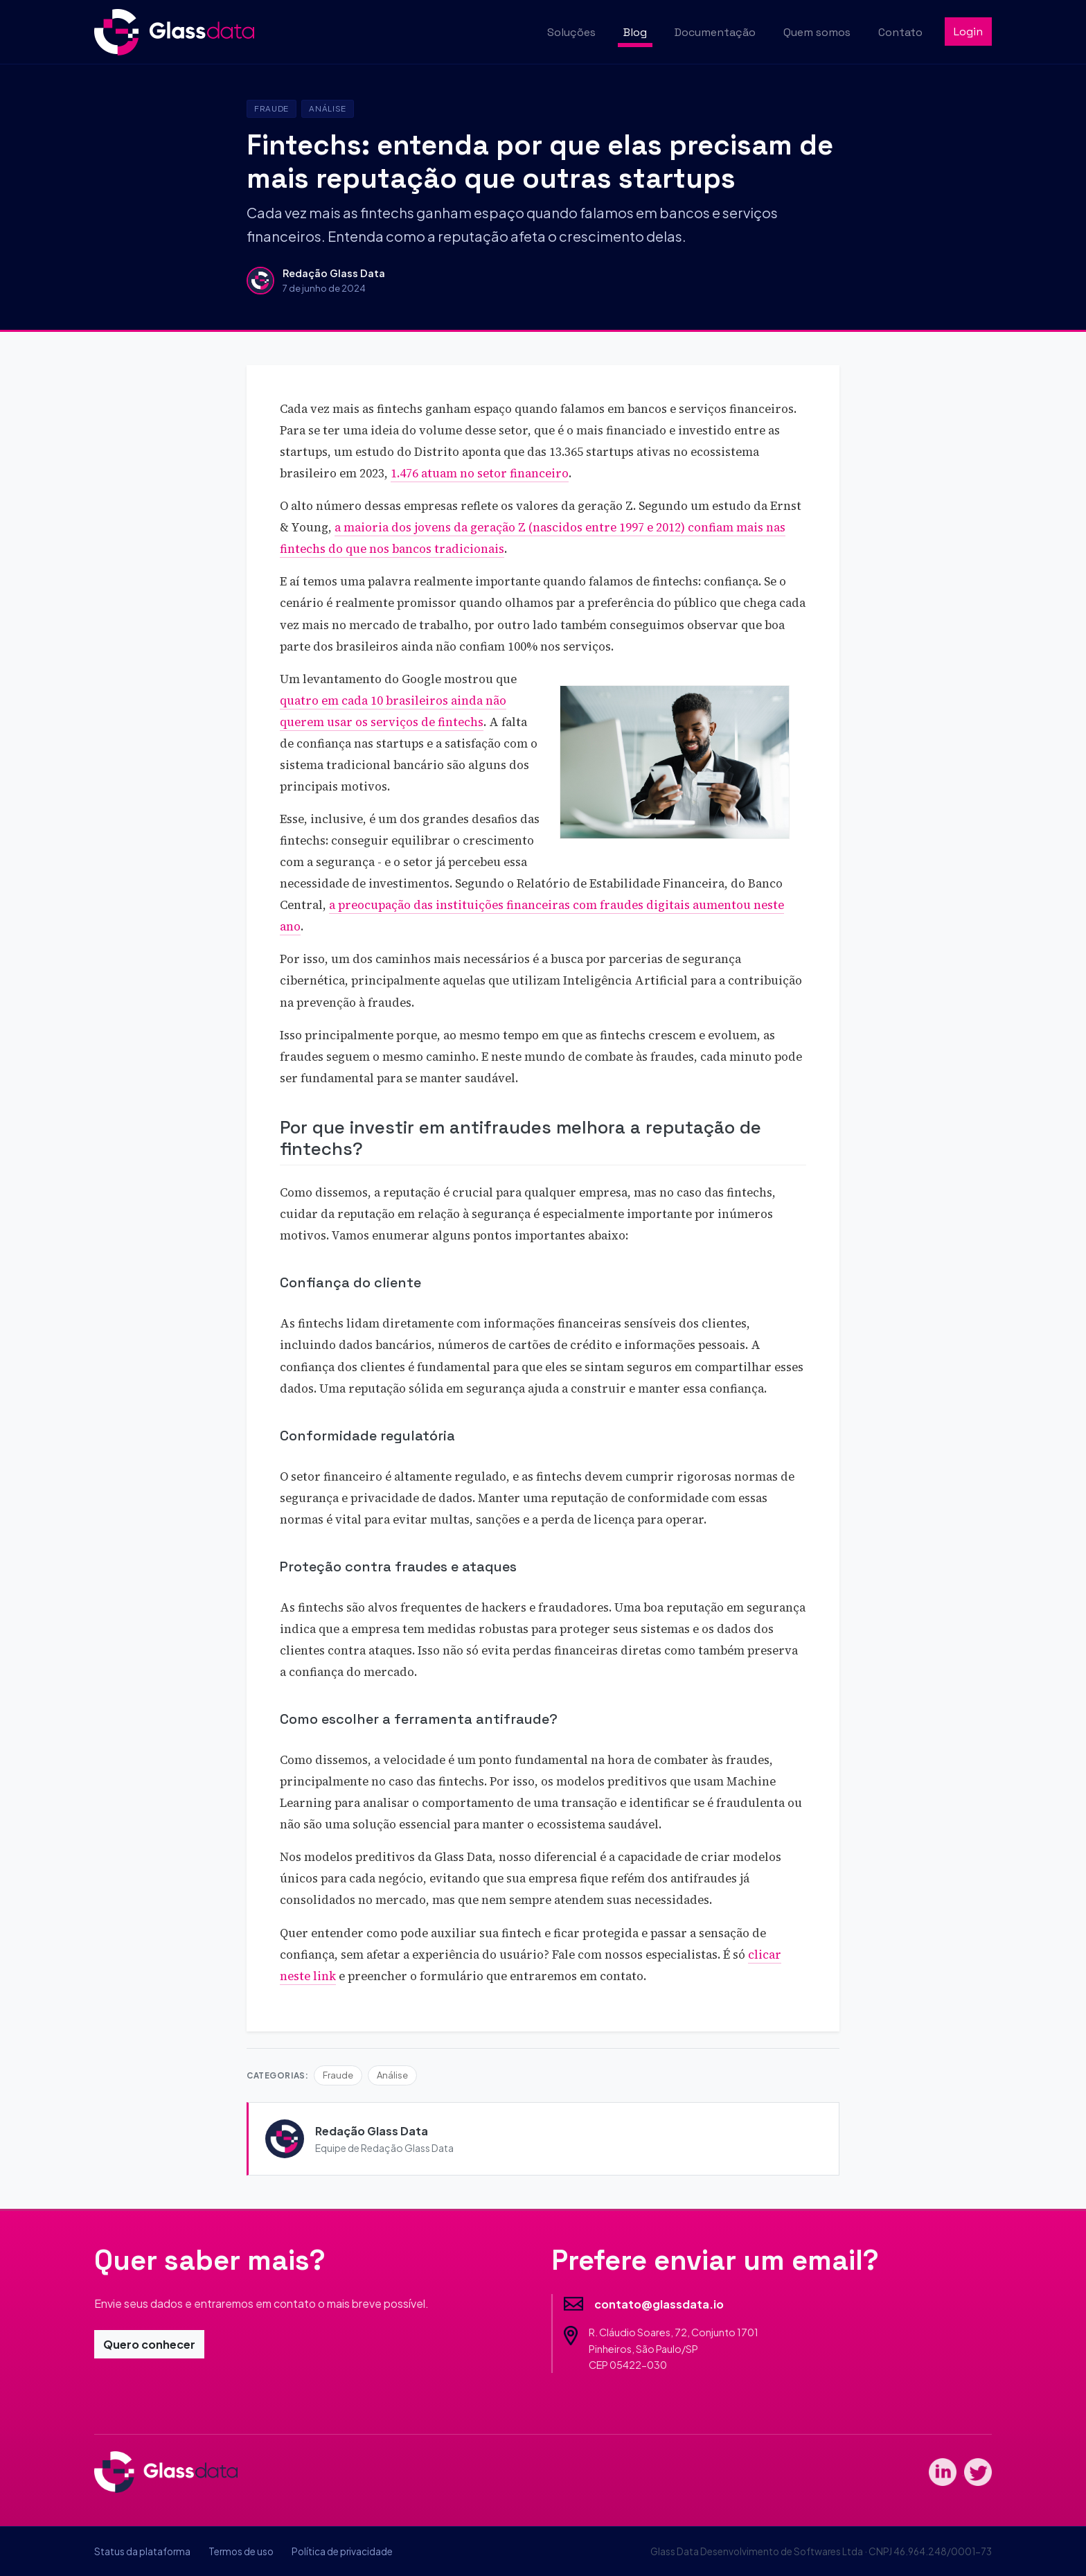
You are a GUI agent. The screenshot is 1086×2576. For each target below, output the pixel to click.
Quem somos (817, 32)
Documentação (715, 32)
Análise (327, 108)
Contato (900, 32)
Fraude (271, 108)
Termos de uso (241, 2551)
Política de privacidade (342, 2551)
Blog (635, 32)
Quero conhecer (149, 2344)
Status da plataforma (142, 2551)
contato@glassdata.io (659, 2304)
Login (968, 31)
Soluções (571, 32)
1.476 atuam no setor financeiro (480, 474)
